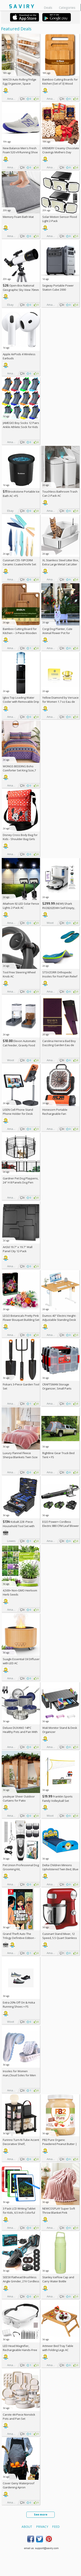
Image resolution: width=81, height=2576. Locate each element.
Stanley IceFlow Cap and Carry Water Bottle (58, 2279)
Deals (48, 7)
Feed (56, 2527)
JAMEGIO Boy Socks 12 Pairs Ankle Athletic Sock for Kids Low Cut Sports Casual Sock (21, 427)
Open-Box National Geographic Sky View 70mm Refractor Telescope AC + (21, 290)
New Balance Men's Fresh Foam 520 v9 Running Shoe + (20, 152)
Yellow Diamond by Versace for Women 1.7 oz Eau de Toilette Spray (60, 702)
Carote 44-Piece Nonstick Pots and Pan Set (19, 2417)
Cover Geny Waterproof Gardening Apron (18, 2485)
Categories (67, 7)
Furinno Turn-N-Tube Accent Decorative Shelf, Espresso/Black (21, 2144)
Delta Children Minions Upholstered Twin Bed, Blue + (60, 1869)
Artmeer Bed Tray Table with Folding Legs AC (57, 2348)
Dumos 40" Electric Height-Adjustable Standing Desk (59, 1318)
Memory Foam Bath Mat (18, 217)
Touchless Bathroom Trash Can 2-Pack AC (60, 494)
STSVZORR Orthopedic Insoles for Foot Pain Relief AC (59, 976)
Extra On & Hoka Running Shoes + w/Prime (19, 2007)
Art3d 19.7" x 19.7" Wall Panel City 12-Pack (17, 1249)
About (27, 2527)
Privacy (42, 2527)
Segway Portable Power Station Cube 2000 (58, 288)
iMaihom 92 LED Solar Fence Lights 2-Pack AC (21, 906)
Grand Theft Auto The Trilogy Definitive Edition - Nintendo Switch (19, 1938)
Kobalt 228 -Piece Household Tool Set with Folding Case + (19, 1526)
